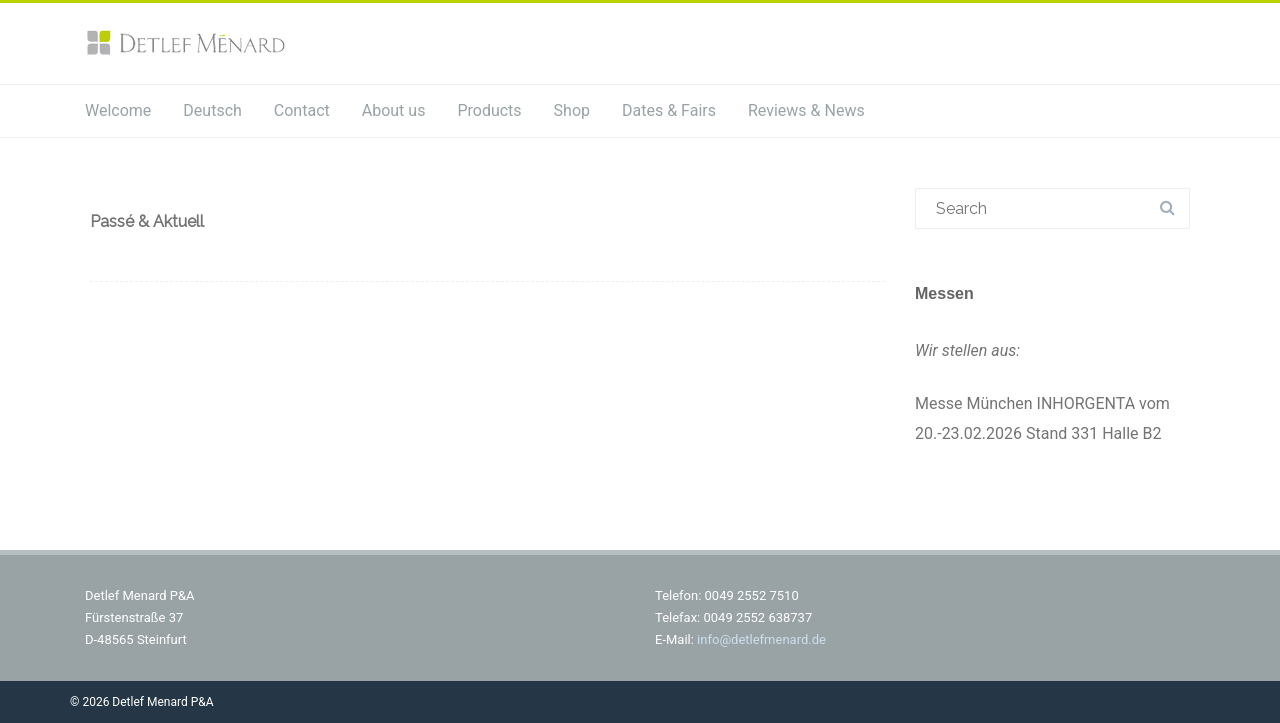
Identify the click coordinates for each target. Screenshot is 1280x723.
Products (489, 110)
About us (394, 110)
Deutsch (212, 110)
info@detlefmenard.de (761, 639)
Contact (302, 110)
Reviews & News (806, 110)
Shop (572, 110)
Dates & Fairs (669, 110)
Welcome (118, 110)
